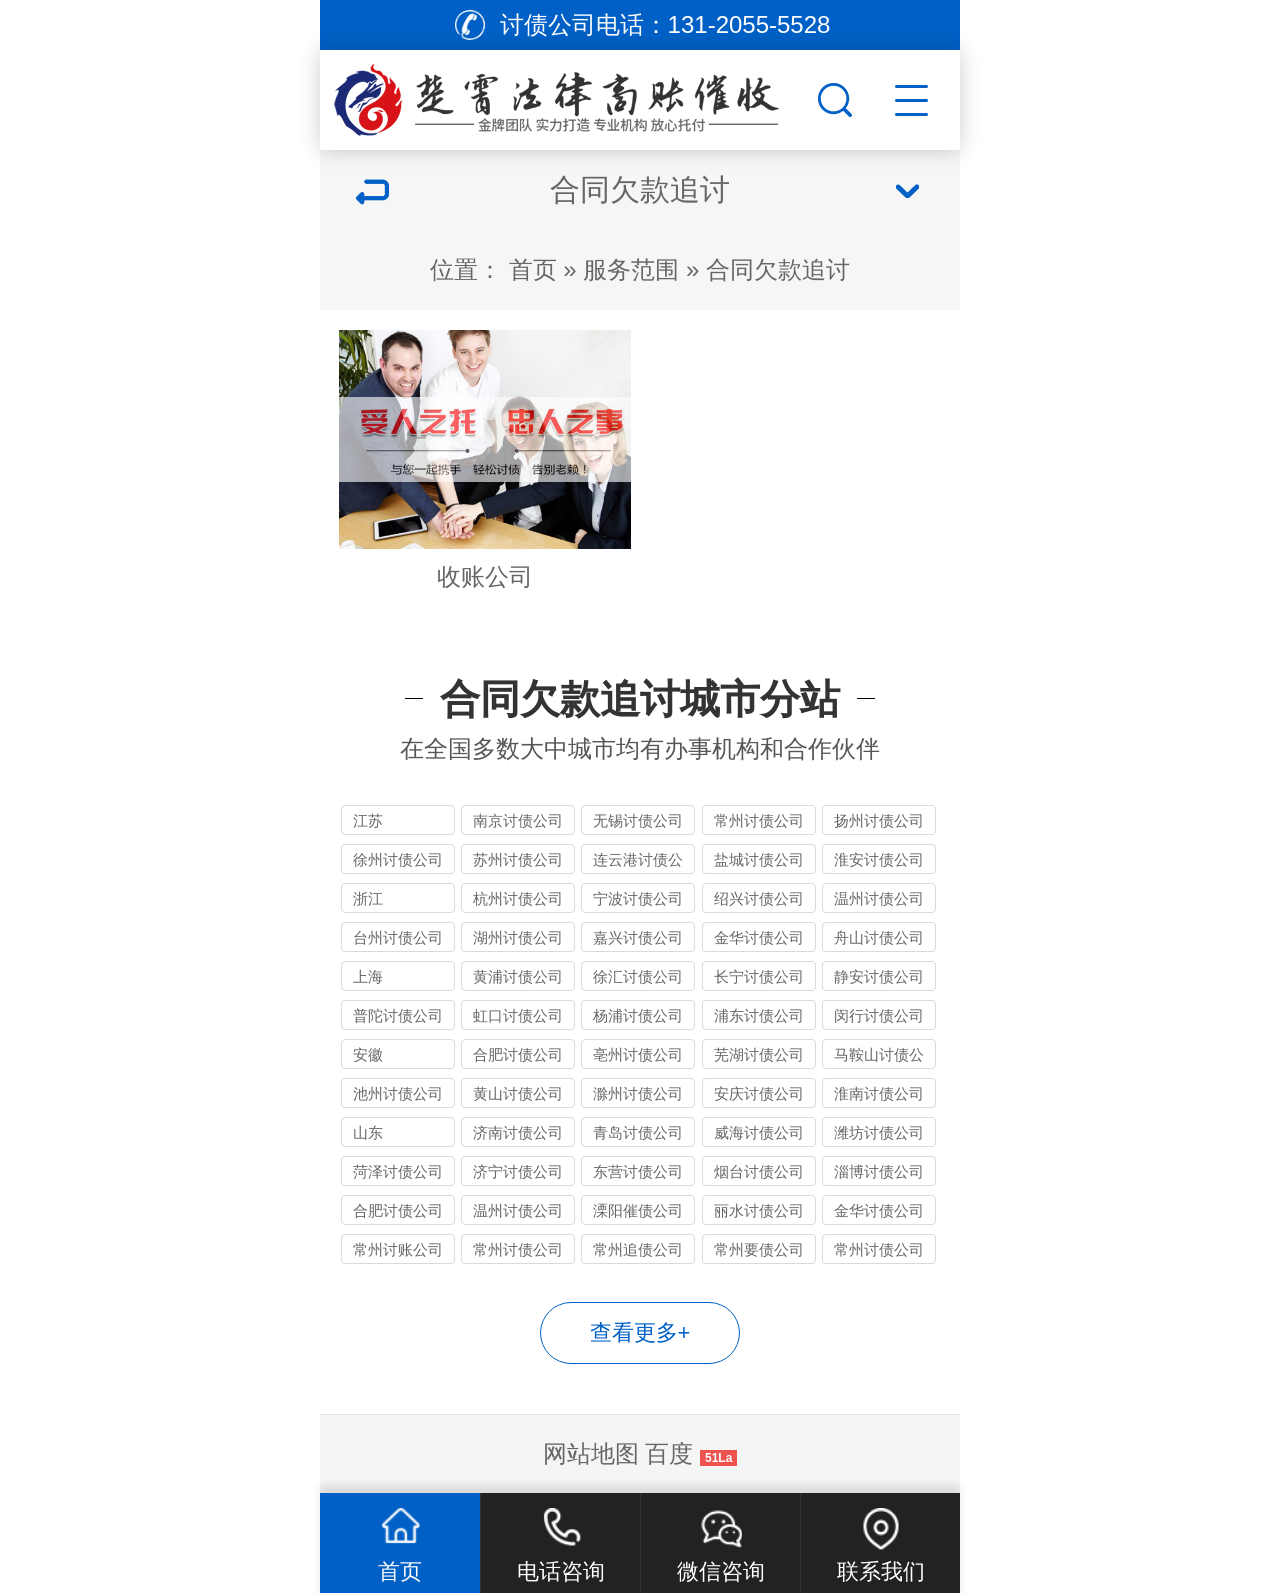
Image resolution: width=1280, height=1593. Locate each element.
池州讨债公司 (398, 1093)
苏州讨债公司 (518, 859)
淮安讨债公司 (879, 859)
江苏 (368, 820)
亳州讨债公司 (638, 1054)
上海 (368, 976)
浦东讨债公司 (759, 1015)
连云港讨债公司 (638, 862)
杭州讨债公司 (518, 898)
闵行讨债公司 (879, 1015)
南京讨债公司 (518, 820)
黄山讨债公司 (518, 1093)
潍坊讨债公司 (879, 1132)
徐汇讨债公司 (638, 976)
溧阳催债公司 (638, 1210)
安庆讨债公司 (759, 1093)
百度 (669, 1453)
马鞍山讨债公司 (879, 1057)
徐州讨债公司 (398, 859)
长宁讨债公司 (759, 976)
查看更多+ (640, 1332)
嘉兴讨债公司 (638, 937)
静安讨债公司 (879, 976)
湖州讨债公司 (518, 937)
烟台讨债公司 (759, 1171)
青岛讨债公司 (638, 1132)
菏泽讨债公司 (398, 1171)
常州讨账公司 (398, 1249)
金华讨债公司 (759, 937)
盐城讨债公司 (759, 859)
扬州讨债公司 (879, 820)
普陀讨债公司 (398, 1015)
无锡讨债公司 (638, 820)
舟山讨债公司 (879, 937)
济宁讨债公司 (518, 1171)
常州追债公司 (638, 1249)
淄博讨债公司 (879, 1171)
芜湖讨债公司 (759, 1054)
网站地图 (591, 1453)
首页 (533, 269)
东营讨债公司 (638, 1171)
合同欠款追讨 (778, 269)
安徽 (368, 1054)
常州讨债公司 (759, 820)
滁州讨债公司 (638, 1093)
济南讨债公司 (518, 1132)
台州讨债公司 (398, 937)
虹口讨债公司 (518, 1015)
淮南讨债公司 (879, 1093)
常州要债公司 (759, 1249)
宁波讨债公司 (638, 898)
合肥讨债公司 (518, 1054)
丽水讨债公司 (759, 1210)
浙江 (368, 898)
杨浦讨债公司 (638, 1015)
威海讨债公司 (759, 1132)
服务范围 (631, 269)
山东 (368, 1132)
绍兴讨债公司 (759, 898)
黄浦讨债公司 (518, 976)
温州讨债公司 (879, 898)
